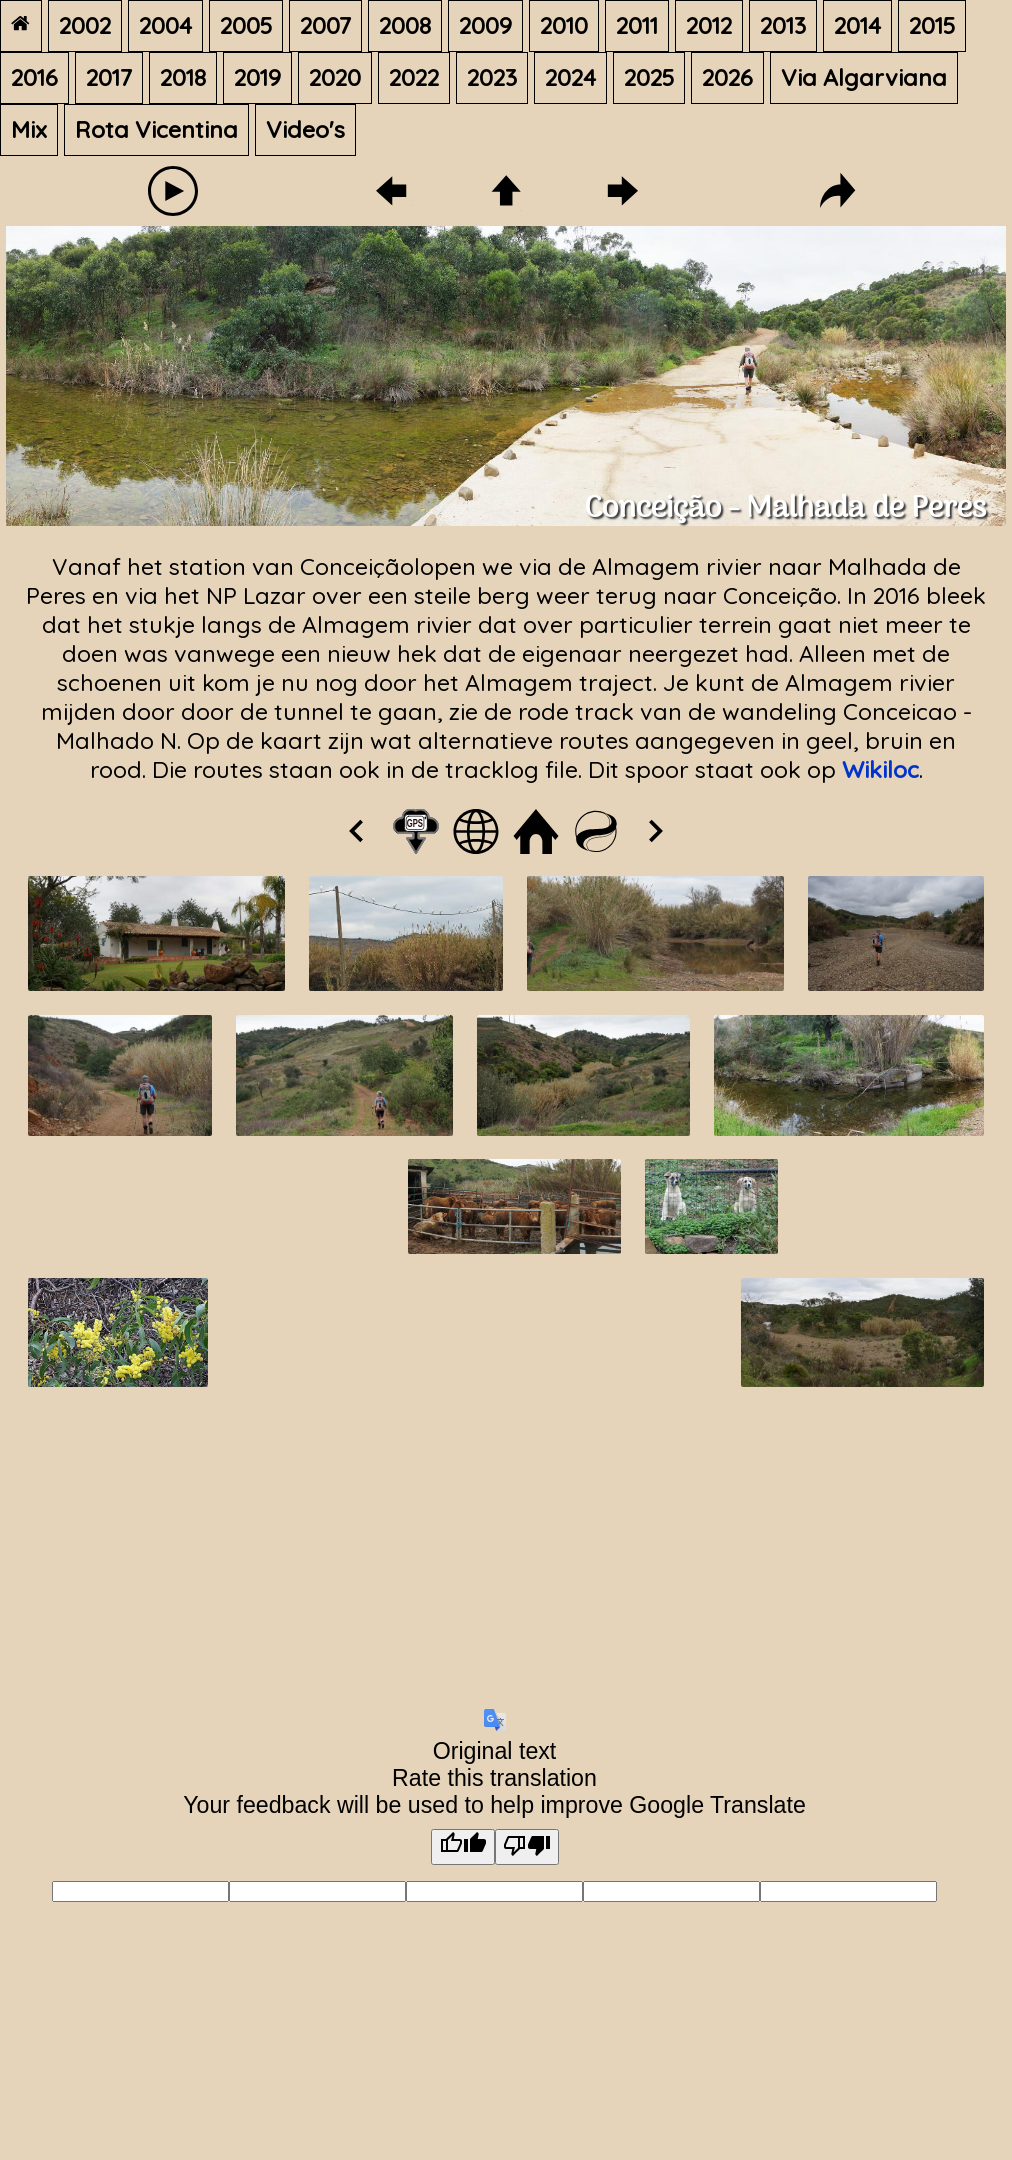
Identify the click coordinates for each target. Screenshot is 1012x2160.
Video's (305, 129)
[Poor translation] (527, 1847)
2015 (932, 25)
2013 (783, 25)
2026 (727, 77)
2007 (325, 25)
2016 (34, 77)
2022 (414, 77)
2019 (257, 77)
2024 (570, 77)
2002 (85, 25)
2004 (165, 25)
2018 (183, 77)
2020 (335, 77)
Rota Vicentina (156, 129)
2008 (405, 25)
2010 (564, 25)
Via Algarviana (864, 77)
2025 (649, 77)
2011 (637, 25)
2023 (492, 77)
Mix (29, 129)
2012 (709, 25)
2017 (109, 77)
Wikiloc (880, 769)
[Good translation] (463, 1847)
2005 (246, 25)
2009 (485, 25)
